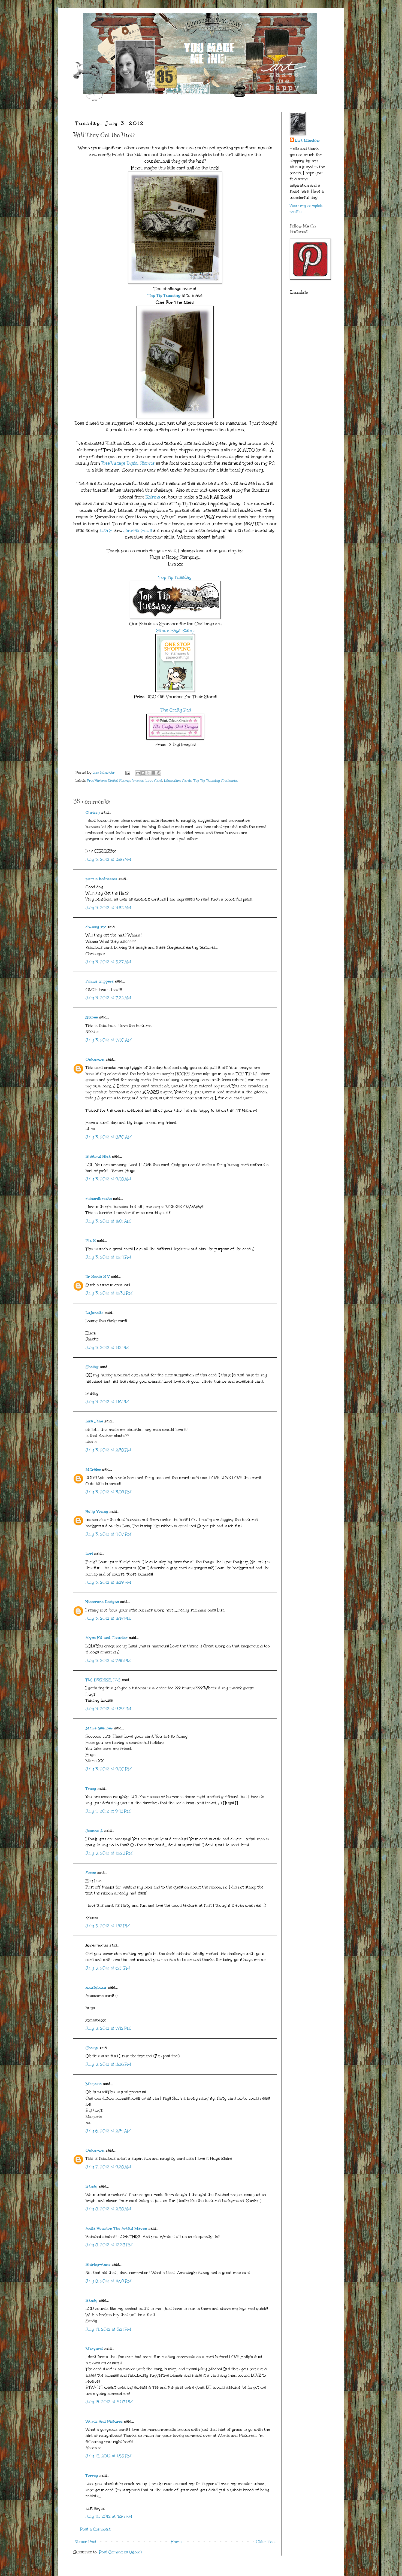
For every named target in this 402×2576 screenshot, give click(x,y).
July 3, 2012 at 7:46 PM (108, 1660)
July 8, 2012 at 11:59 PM (108, 2281)
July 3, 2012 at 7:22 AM (108, 997)
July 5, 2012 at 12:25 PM (109, 1853)
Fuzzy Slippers (100, 981)
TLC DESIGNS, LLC (103, 1680)
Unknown (95, 1059)
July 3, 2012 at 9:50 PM (109, 1769)
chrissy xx (96, 927)
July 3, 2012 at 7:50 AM (109, 1040)
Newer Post (85, 2541)
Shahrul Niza (98, 1156)
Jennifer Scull (137, 530)
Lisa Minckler (307, 140)
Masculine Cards (178, 780)
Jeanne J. (95, 1830)
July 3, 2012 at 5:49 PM (108, 1618)
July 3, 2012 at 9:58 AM (108, 1179)
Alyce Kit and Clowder (107, 1637)
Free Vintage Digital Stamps (128, 463)
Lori (89, 1553)
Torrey (92, 2475)
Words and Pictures (104, 2421)
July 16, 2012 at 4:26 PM (109, 2516)
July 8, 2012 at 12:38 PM (109, 2244)
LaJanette (94, 1312)
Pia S (91, 1240)
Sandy (92, 2186)
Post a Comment (95, 2529)
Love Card (154, 780)
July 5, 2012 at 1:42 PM (108, 1926)
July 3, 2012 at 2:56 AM (108, 859)
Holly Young (97, 1511)
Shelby (92, 1367)
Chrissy (93, 812)
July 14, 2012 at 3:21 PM (108, 2329)
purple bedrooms (101, 878)
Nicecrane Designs (102, 1601)
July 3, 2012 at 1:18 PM (107, 1401)
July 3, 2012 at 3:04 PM (108, 1492)
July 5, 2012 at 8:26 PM (108, 2064)
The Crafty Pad (175, 710)
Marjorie (94, 2084)
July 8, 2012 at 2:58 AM (108, 2209)
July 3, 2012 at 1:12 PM (107, 1347)
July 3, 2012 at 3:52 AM (108, 907)
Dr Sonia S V (98, 1276)
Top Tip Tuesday (164, 295)
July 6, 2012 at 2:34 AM (108, 2131)
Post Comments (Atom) (120, 2552)
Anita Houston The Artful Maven (116, 2228)
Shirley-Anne (98, 2264)
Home (176, 2541)
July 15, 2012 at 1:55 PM (108, 2456)
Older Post (266, 2541)
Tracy (91, 1788)
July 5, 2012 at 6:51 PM (108, 1968)
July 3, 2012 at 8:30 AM (109, 1137)
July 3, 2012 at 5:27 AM (108, 962)
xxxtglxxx (96, 1987)
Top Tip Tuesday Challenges (216, 780)
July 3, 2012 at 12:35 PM (109, 1293)
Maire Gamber (99, 1728)
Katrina (153, 497)
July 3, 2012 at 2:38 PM (108, 1450)
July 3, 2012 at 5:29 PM (108, 1582)
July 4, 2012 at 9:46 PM (108, 1811)
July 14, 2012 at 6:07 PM (109, 2401)
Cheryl (92, 2048)
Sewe (91, 1872)
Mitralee (93, 1469)
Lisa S (105, 530)
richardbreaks (99, 1198)
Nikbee (92, 1017)
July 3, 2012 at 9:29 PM (108, 1708)
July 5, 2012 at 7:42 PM (108, 2028)
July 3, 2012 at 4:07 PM (108, 1534)
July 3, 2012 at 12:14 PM (108, 1257)
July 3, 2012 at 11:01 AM (108, 1221)
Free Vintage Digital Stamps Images (115, 780)
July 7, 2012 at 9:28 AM (108, 2167)
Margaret (94, 2348)
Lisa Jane (94, 1421)
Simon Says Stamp (175, 630)
